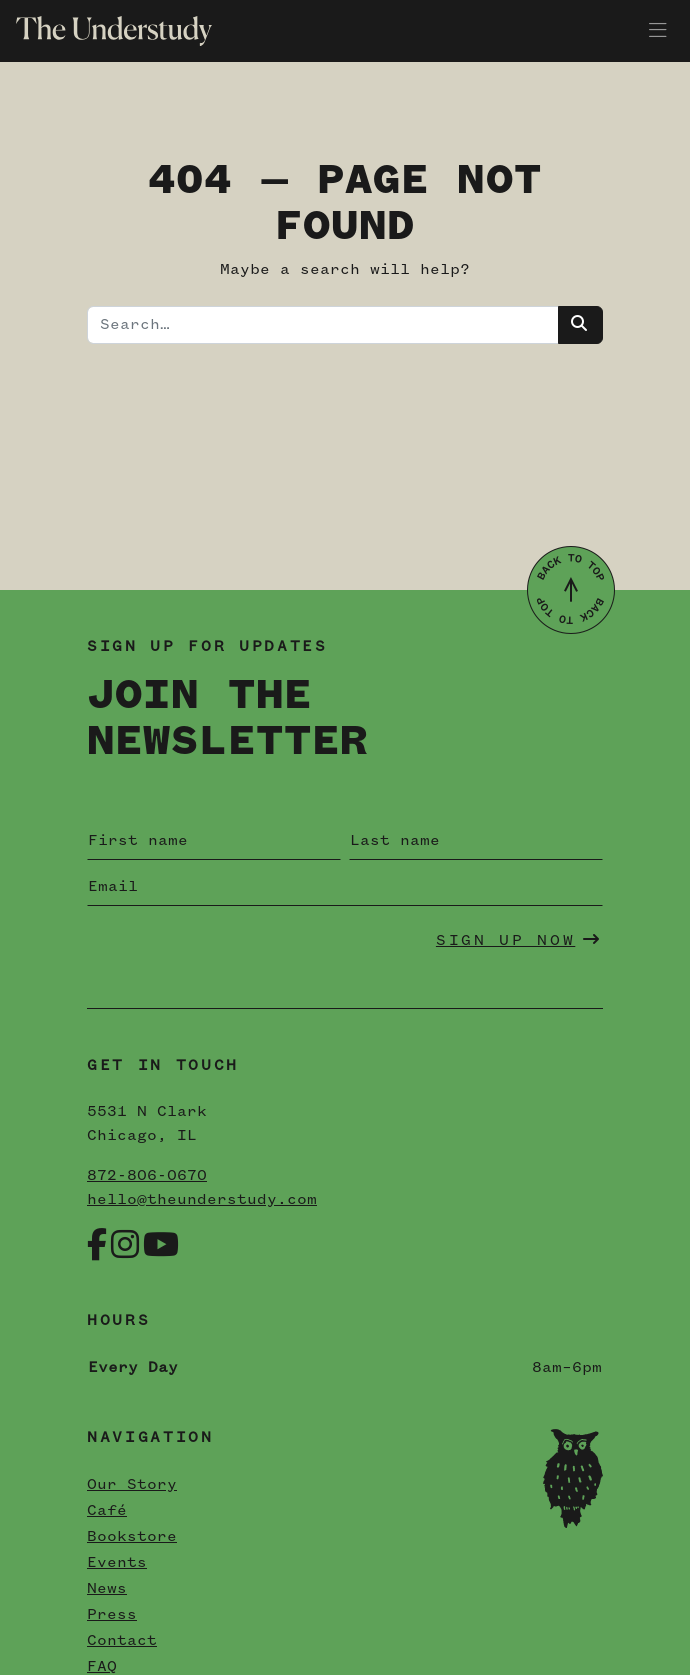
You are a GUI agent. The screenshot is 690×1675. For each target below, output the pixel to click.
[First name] (214, 841)
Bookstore (132, 1537)
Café (107, 1511)
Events (117, 1563)
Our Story (132, 1485)
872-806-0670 (147, 1176)
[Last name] (476, 841)
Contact (122, 1641)
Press (112, 1615)
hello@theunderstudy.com (202, 1200)
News (107, 1589)
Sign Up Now (519, 940)
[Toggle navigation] (657, 31)
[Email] (345, 887)
